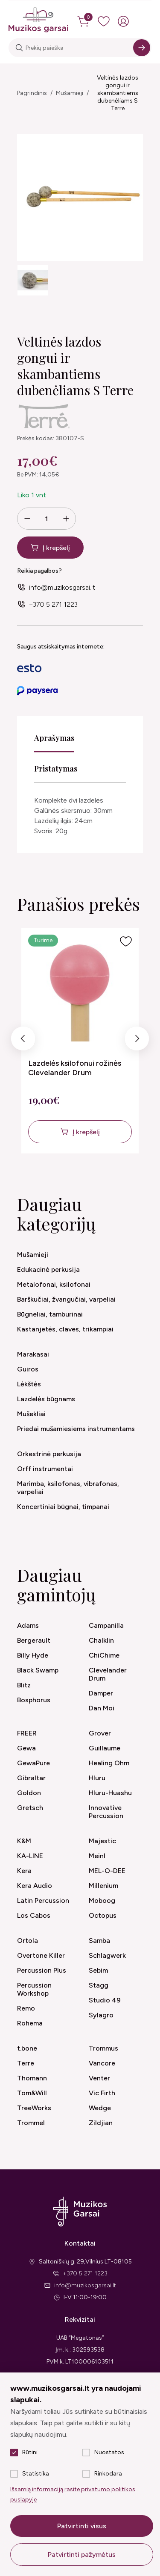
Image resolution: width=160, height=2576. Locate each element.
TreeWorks (34, 2108)
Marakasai (33, 1354)
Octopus (102, 1915)
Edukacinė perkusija (48, 1269)
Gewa (26, 1748)
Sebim (98, 1970)
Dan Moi (101, 1708)
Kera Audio (34, 1886)
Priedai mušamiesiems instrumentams (76, 1429)
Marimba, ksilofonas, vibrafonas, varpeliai (68, 1488)
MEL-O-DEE (107, 1871)
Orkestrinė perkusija (49, 1454)
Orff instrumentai (45, 1469)
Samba (99, 1940)
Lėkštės (29, 1384)
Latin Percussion (43, 1900)
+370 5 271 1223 (53, 604)
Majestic (102, 1841)
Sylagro (101, 2015)
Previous (23, 1041)
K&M (24, 1841)
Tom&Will (32, 2093)
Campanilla (106, 1625)
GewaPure (33, 1763)
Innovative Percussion (106, 1812)
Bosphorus (33, 1700)
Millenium (103, 1886)
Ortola (27, 1940)
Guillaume (104, 1748)
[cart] (84, 21)
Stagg (98, 1985)
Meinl (97, 1856)
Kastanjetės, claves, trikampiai (65, 1329)
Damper (101, 1693)
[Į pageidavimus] (126, 941)
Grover (100, 1733)
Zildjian (101, 2123)
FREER (27, 1733)
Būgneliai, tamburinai (50, 1314)
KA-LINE (30, 1856)
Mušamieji (69, 93)
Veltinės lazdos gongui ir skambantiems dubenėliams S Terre (117, 93)
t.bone (27, 2048)
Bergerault (33, 1640)
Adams (28, 1625)
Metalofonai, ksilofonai (53, 1284)
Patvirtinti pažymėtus (82, 2554)
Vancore (102, 2063)
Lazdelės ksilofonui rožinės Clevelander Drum (74, 1068)
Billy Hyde (32, 1655)
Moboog (102, 1900)
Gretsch (30, 1808)
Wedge (100, 2108)
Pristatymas (55, 768)
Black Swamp (37, 1670)
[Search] (141, 47)
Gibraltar (31, 1778)
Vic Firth (102, 2093)
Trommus (103, 2048)
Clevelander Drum (108, 1674)
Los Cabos (33, 1915)
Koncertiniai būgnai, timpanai (63, 1507)
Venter (99, 2078)
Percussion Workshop (34, 1989)
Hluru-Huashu (110, 1793)
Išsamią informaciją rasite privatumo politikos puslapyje (72, 2494)
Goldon (29, 1793)
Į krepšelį (56, 548)
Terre (25, 2063)
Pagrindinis (32, 93)
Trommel (31, 2123)
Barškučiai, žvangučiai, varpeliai (66, 1299)
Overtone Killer (41, 1955)
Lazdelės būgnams (46, 1399)
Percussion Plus (41, 1970)
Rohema (30, 2023)
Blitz (24, 1685)
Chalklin (101, 1640)
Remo (26, 2008)
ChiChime (104, 1655)
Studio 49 (105, 2000)
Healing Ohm (109, 1763)
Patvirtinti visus (81, 2526)
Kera (24, 1871)
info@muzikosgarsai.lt (62, 587)
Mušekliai (31, 1414)
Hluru (97, 1778)
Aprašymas (54, 738)
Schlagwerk (107, 1955)
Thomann (32, 2078)
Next (137, 1041)
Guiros (27, 1369)
